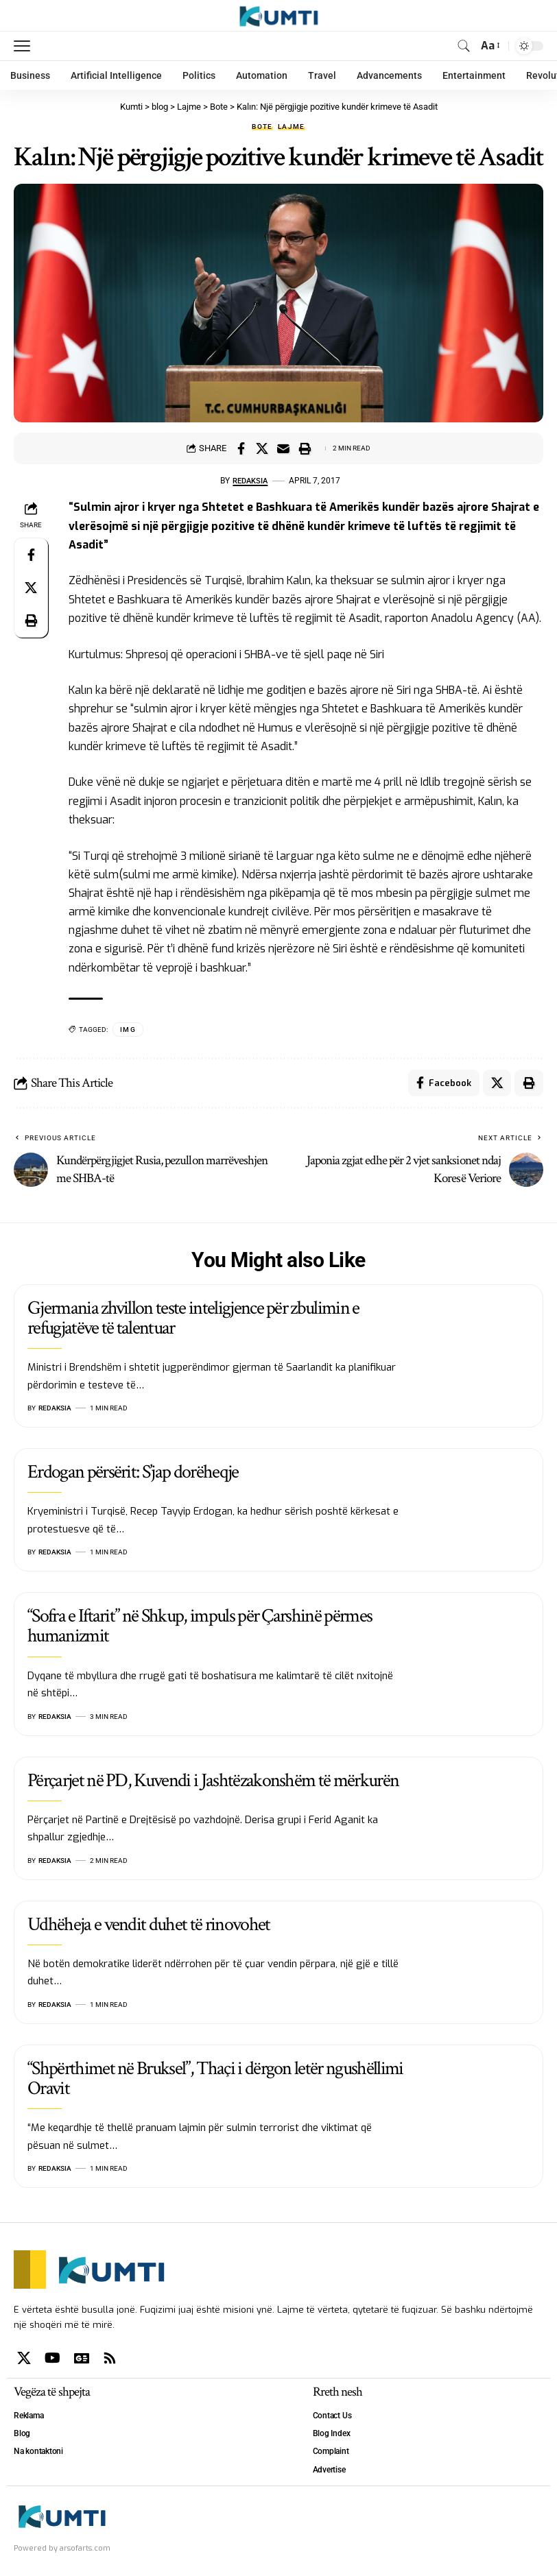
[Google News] (82, 2358)
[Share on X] (262, 448)
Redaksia (250, 480)
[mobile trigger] (25, 46)
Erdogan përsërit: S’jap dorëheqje (133, 1472)
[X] (24, 2358)
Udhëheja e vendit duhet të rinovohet (148, 1925)
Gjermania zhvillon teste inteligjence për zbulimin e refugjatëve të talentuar (193, 1318)
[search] (463, 46)
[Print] (304, 448)
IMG (128, 1029)
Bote (262, 126)
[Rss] (109, 2358)
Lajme (291, 126)
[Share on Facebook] (240, 448)
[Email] (283, 448)
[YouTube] (52, 2358)
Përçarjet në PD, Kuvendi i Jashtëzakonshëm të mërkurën (213, 1781)
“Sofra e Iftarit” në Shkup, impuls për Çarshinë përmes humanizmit (199, 1626)
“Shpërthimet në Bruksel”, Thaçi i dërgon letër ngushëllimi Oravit (215, 2079)
